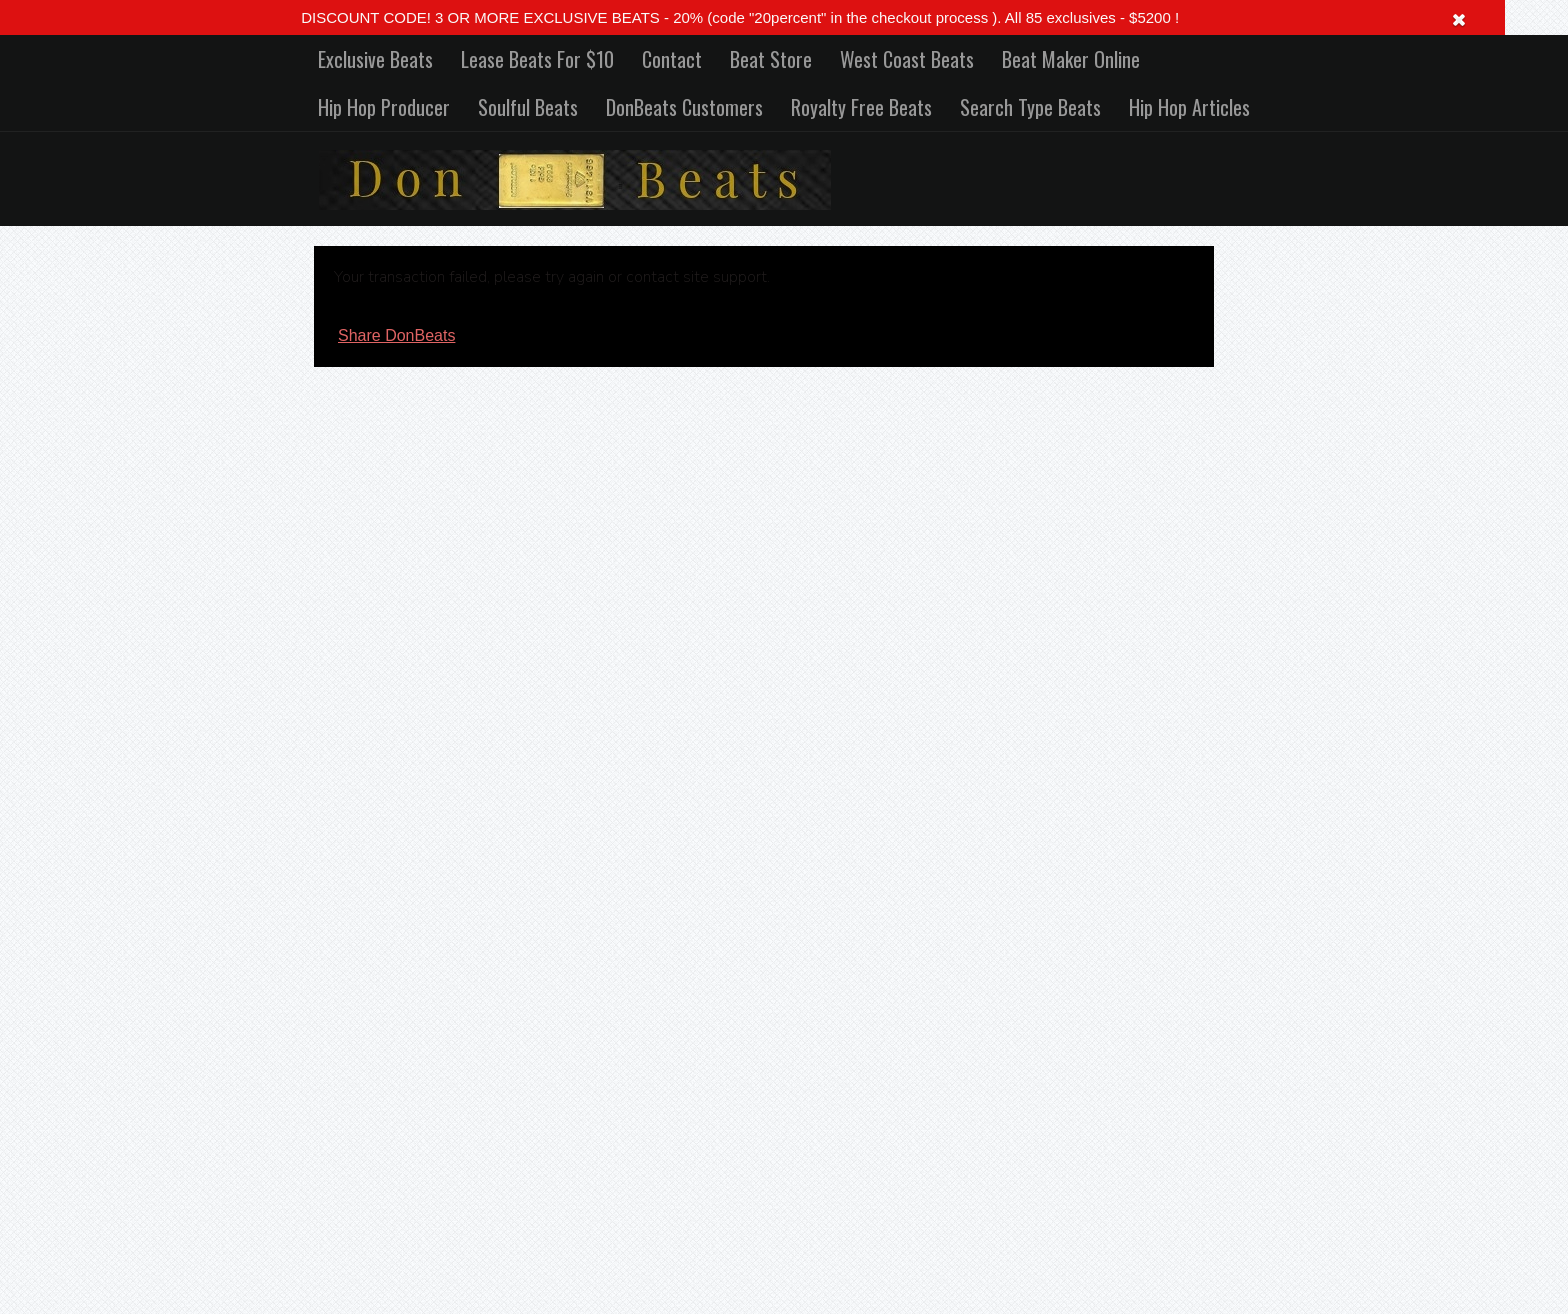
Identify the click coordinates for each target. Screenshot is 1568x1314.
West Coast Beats (907, 59)
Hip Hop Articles (1189, 107)
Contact (672, 59)
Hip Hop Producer (384, 107)
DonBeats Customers (684, 107)
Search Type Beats (1030, 107)
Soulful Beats (528, 107)
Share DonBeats (396, 336)
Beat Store (771, 59)
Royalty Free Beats (861, 107)
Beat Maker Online (1071, 59)
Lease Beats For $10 (537, 59)
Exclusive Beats (375, 59)
